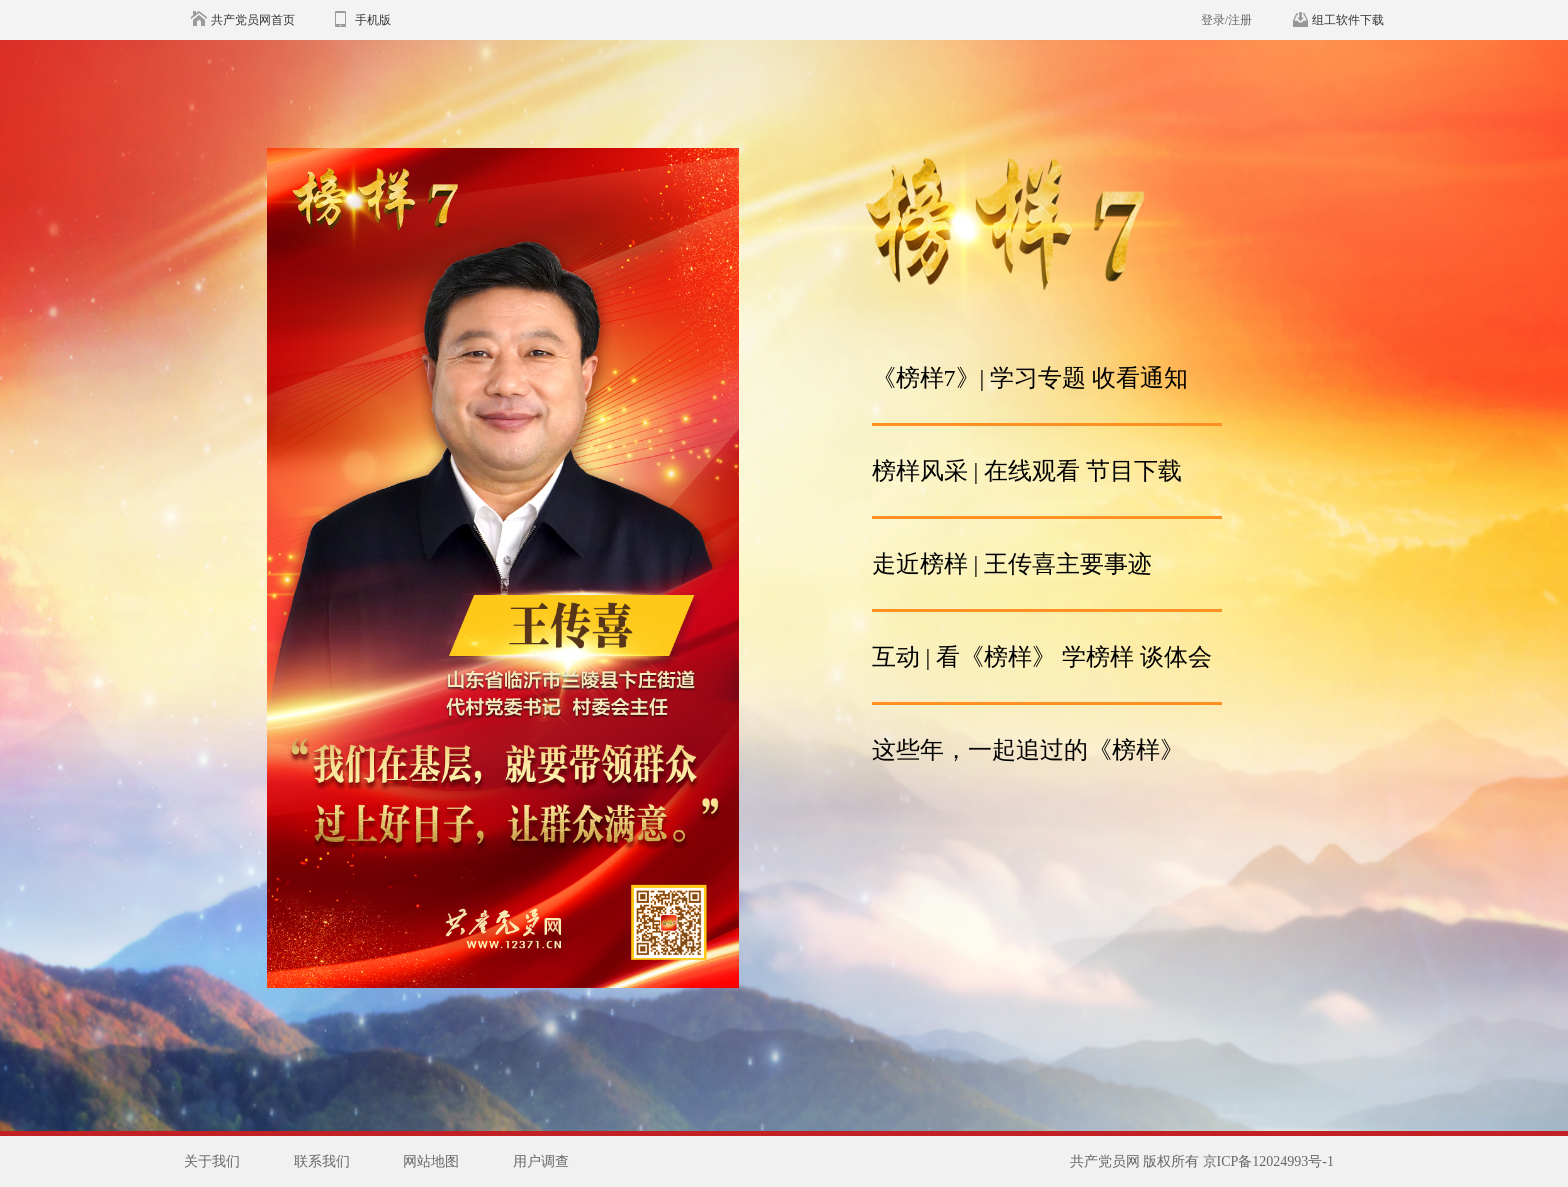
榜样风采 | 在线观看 (976, 471)
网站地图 (431, 1161)
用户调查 (541, 1161)
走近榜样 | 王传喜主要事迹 (1012, 564)
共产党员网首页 (253, 20)
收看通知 (1137, 378)
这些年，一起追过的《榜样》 (1028, 750)
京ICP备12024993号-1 (1268, 1161)
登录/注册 (1226, 20)
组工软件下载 (1348, 20)
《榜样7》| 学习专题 (979, 378)
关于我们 (212, 1161)
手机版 (373, 20)
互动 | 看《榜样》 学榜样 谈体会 (1042, 657)
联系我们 (322, 1161)
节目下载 (1134, 471)
